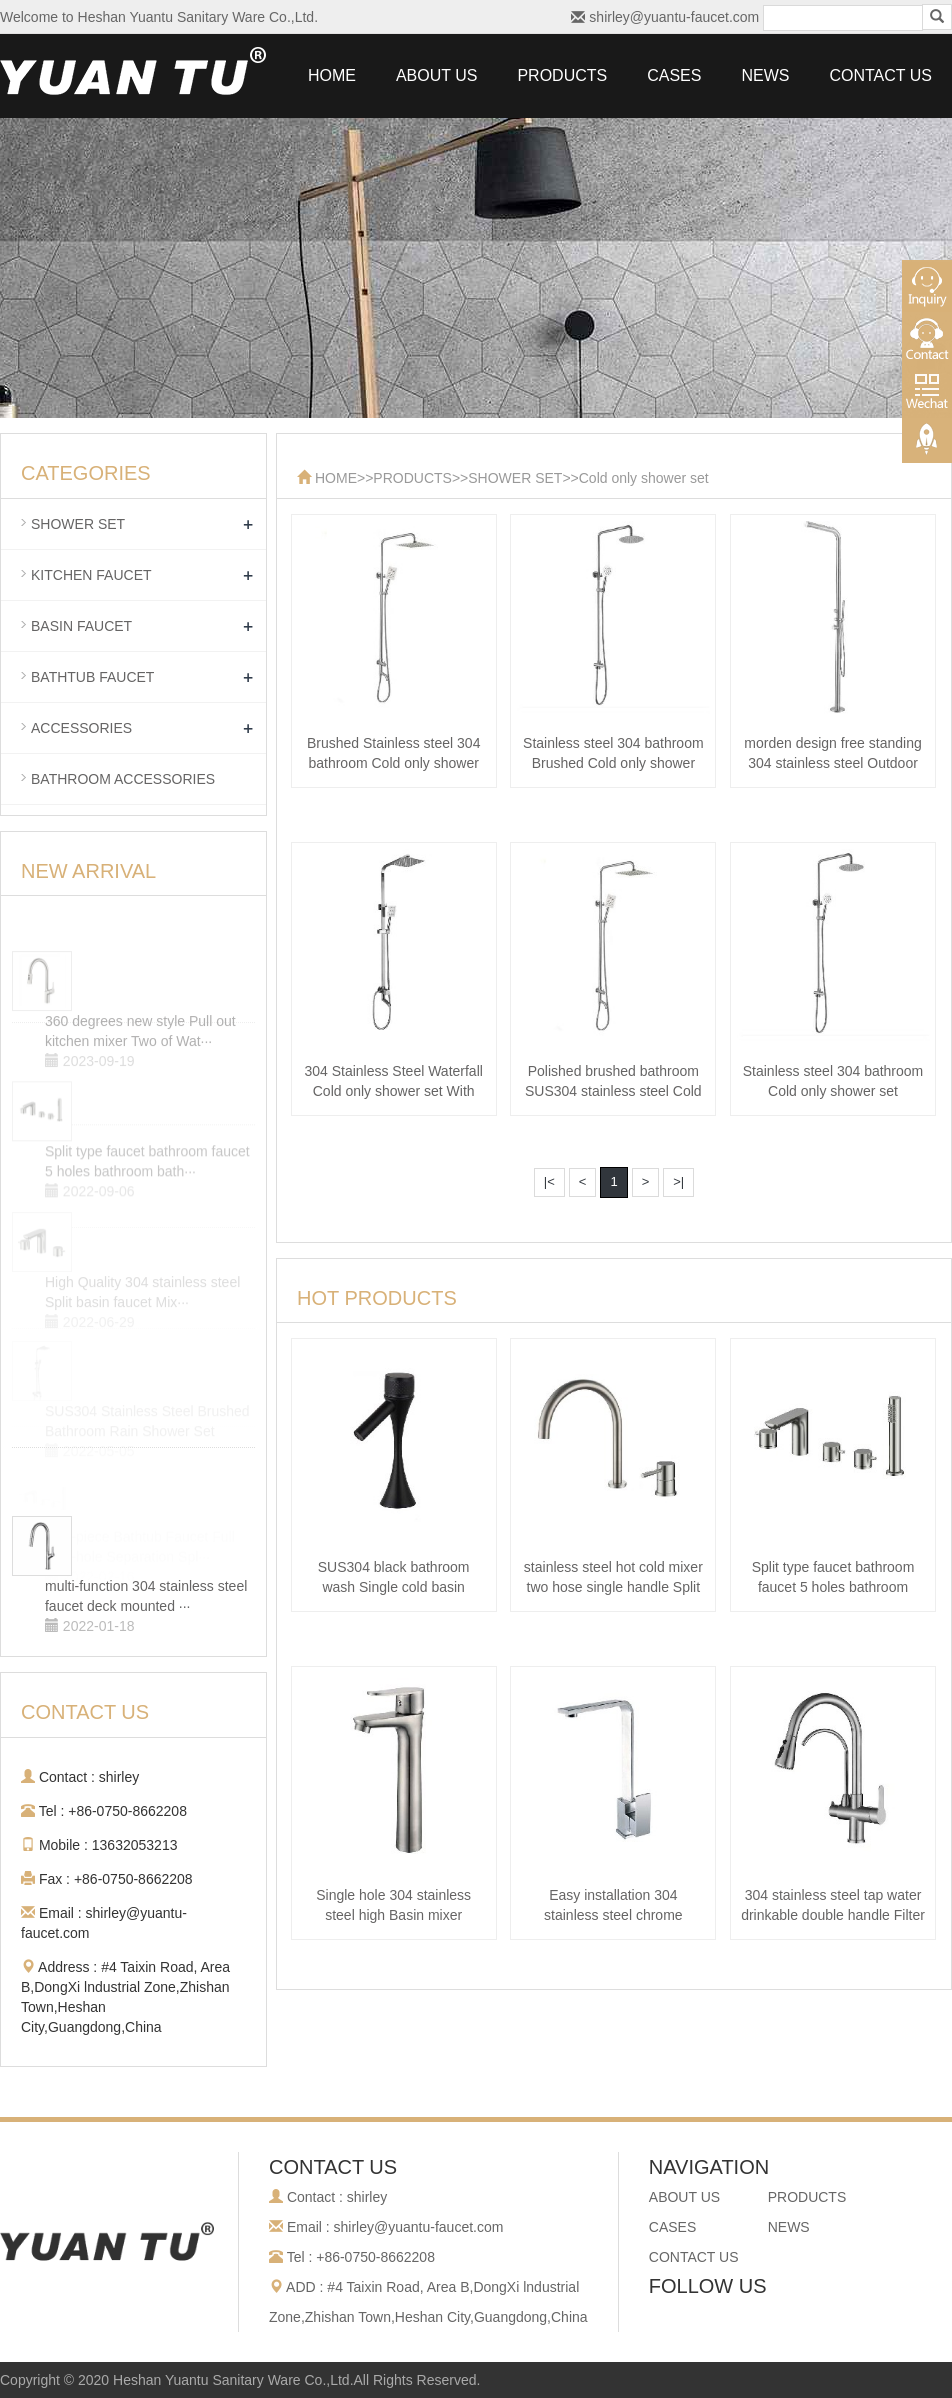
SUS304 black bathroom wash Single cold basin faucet (394, 1587)
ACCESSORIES (81, 728)
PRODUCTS (562, 75)
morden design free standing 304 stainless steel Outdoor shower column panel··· (832, 763)
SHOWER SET (515, 478)
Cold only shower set (644, 478)
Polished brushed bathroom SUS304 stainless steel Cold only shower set (613, 1091)
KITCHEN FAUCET (91, 575)
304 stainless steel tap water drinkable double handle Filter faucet (833, 1915)
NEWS (765, 75)
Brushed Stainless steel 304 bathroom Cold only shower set (394, 763)
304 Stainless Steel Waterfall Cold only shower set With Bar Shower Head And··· (393, 1091)
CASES (674, 75)
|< (549, 1181)
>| (678, 1181)
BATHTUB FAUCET (92, 677)
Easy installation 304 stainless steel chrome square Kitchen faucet (613, 1915)
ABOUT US (437, 75)
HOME (332, 75)
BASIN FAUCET (81, 626)
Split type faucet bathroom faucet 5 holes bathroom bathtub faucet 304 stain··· (833, 1587)
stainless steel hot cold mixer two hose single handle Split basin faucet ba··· (613, 1587)
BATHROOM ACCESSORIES (123, 779)
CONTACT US (880, 75)
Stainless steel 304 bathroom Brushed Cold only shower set (613, 763)
